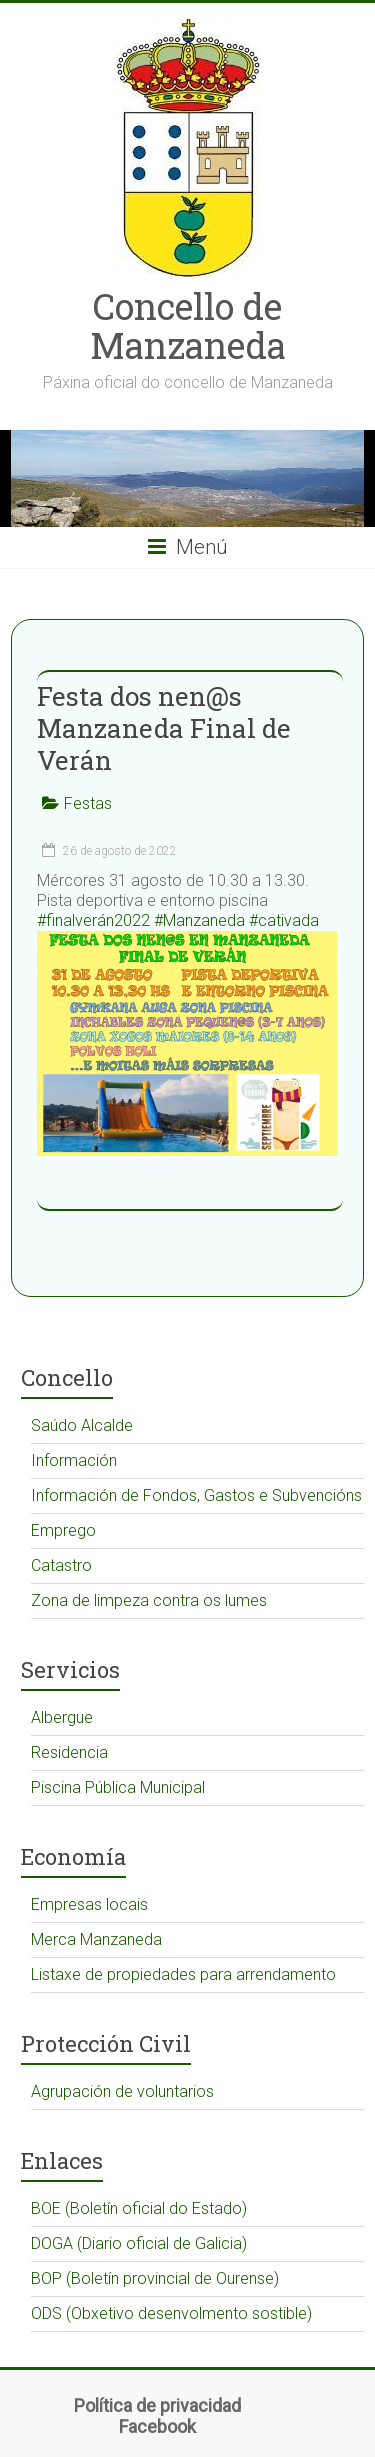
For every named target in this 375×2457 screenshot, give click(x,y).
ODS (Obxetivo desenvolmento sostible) (171, 2313)
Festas (88, 803)
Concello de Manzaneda (188, 325)
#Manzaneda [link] (199, 920)
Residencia (69, 1752)
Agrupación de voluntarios (122, 2091)
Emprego (63, 1530)
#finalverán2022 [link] (93, 920)
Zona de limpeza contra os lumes (149, 1600)
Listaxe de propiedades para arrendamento (183, 1974)
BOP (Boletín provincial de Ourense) (155, 2278)
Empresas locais (89, 1904)
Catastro (61, 1565)
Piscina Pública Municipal (118, 1787)
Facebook (157, 2426)
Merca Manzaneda (96, 1939)
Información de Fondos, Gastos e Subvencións (196, 1495)
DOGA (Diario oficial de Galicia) (139, 2243)
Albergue (62, 1717)
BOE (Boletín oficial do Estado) (139, 2208)
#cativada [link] (284, 920)
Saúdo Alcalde (82, 1425)
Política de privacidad (157, 2405)
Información (74, 1460)
